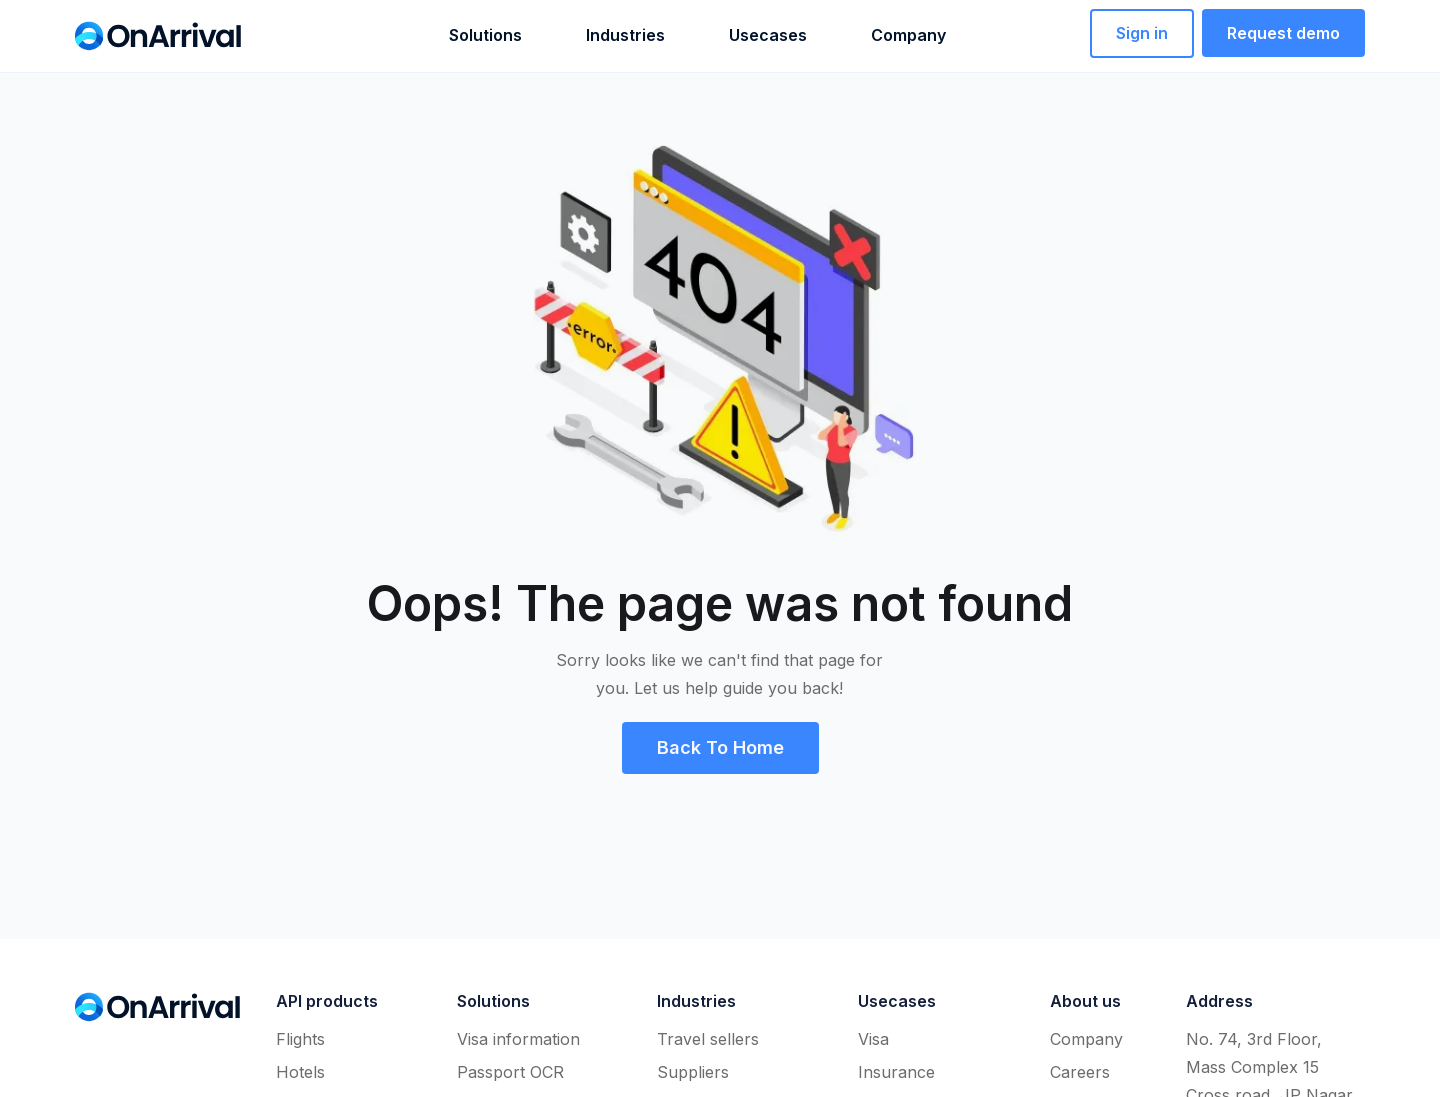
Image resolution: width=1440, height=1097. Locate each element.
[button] (453, 35)
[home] (158, 36)
